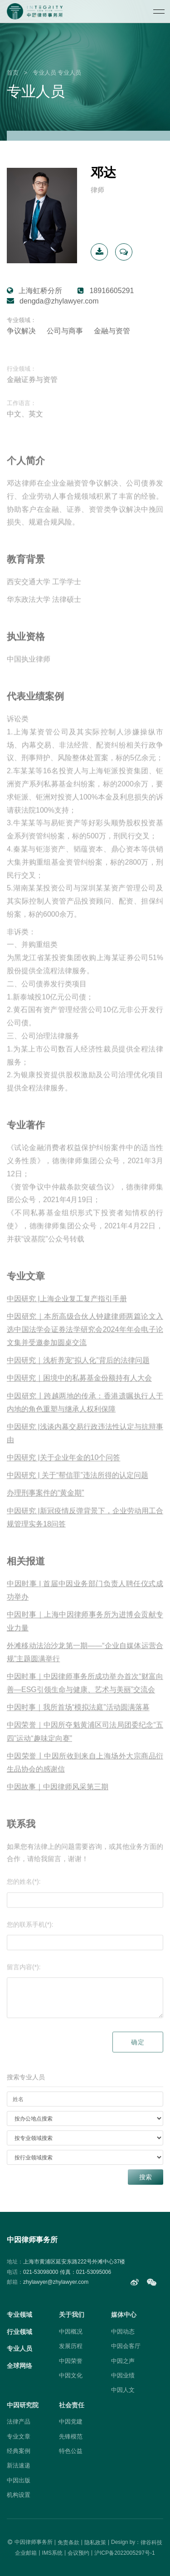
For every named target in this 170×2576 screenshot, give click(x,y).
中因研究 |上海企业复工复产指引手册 (67, 1310)
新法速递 (18, 2465)
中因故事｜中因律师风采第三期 (57, 1799)
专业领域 (19, 2314)
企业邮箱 (26, 2552)
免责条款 (68, 2542)
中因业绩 (123, 2375)
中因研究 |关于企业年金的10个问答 (63, 1469)
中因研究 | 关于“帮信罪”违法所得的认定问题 (77, 1487)
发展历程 (71, 2346)
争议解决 (21, 331)
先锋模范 (71, 2436)
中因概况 (71, 2331)
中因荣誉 (71, 2361)
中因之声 (123, 2361)
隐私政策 (95, 2542)
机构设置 (18, 2494)
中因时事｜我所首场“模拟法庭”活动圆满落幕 (78, 1719)
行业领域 (19, 2331)
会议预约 (78, 2552)
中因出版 (18, 2480)
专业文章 (18, 2436)
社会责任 (71, 2405)
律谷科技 (151, 2542)
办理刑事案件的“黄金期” (45, 1505)
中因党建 (71, 2421)
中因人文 (123, 2389)
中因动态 (123, 2331)
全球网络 (19, 2365)
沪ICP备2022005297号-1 (124, 2552)
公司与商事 (65, 331)
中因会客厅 (126, 2346)
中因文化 (71, 2375)
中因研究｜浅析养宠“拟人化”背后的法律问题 (78, 1372)
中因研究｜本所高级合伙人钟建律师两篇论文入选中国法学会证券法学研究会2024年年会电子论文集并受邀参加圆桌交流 (85, 1341)
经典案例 (18, 2451)
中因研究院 (23, 2405)
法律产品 (18, 2421)
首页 (13, 72)
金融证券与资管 (32, 391)
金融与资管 (112, 331)
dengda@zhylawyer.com (59, 301)
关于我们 (71, 2314)
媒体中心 (123, 2314)
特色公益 (71, 2451)
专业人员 (44, 72)
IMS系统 (52, 2552)
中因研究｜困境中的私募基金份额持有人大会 (79, 1390)
